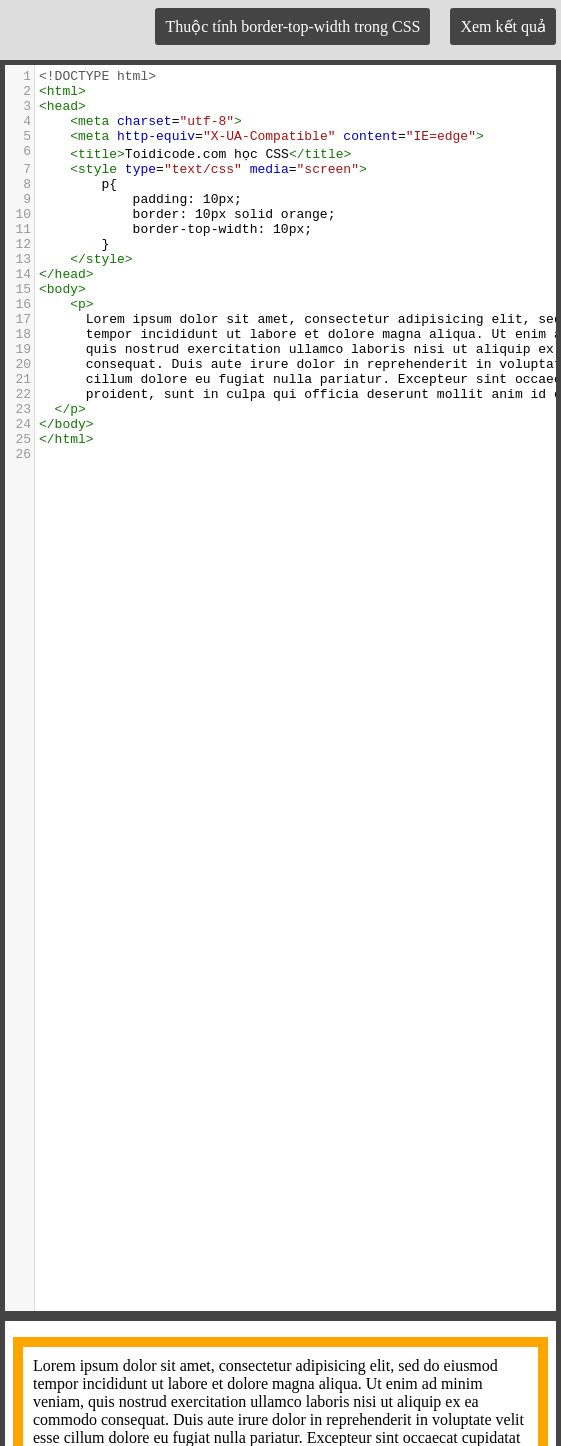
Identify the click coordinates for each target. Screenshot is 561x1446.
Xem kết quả (503, 26)
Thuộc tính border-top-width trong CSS (292, 26)
